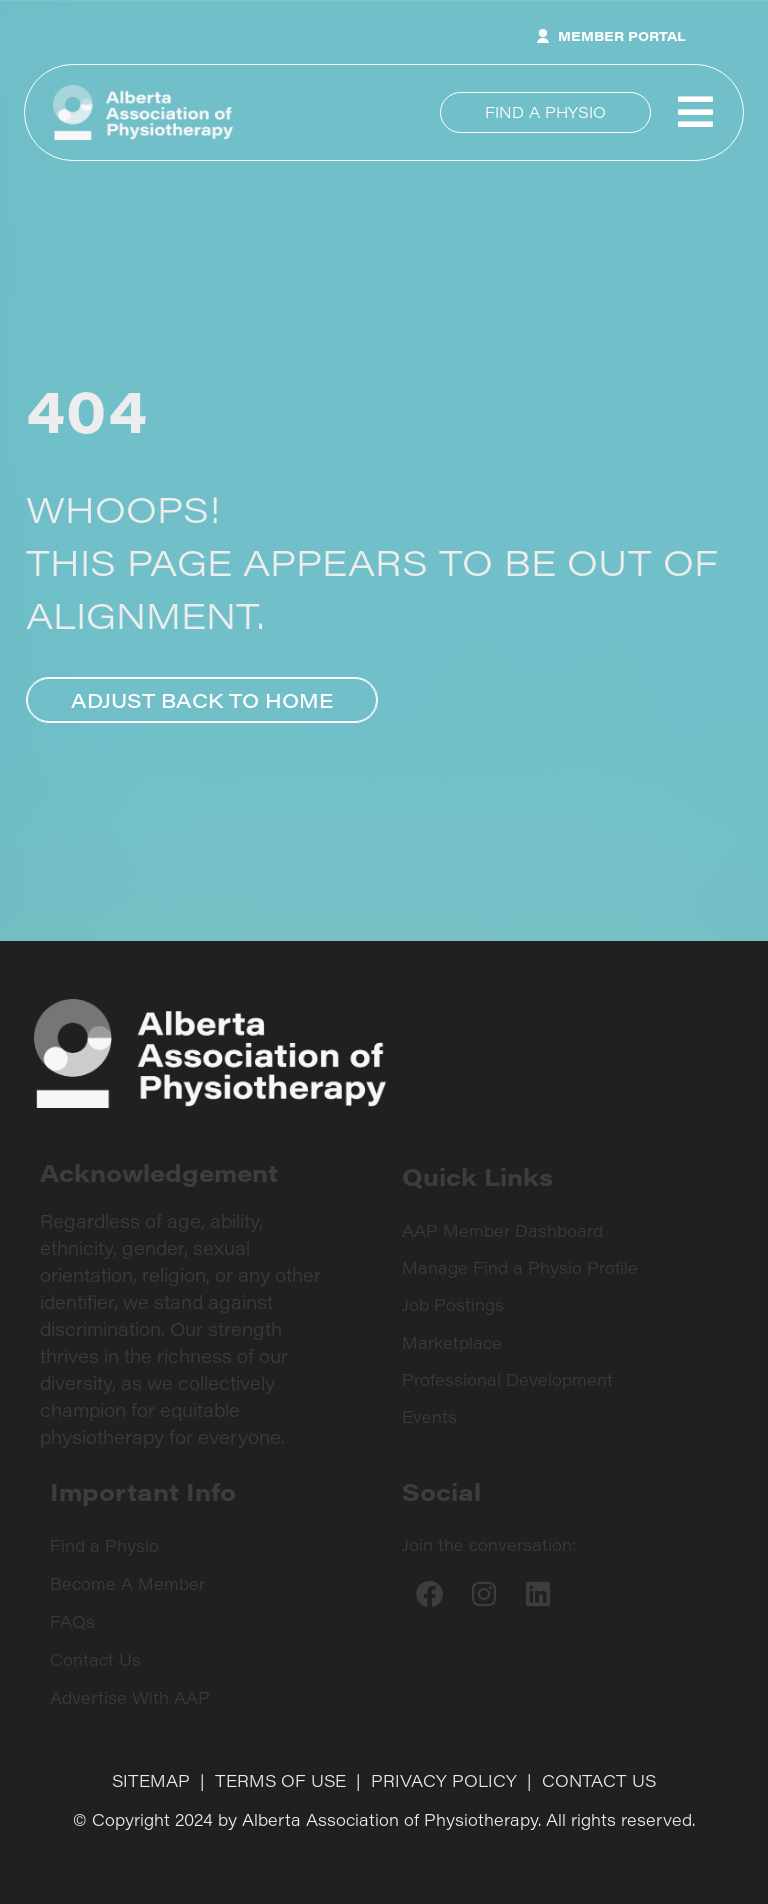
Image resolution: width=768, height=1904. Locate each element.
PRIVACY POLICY (444, 1780)
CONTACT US (599, 1780)
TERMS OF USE (280, 1780)
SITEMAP (151, 1780)
